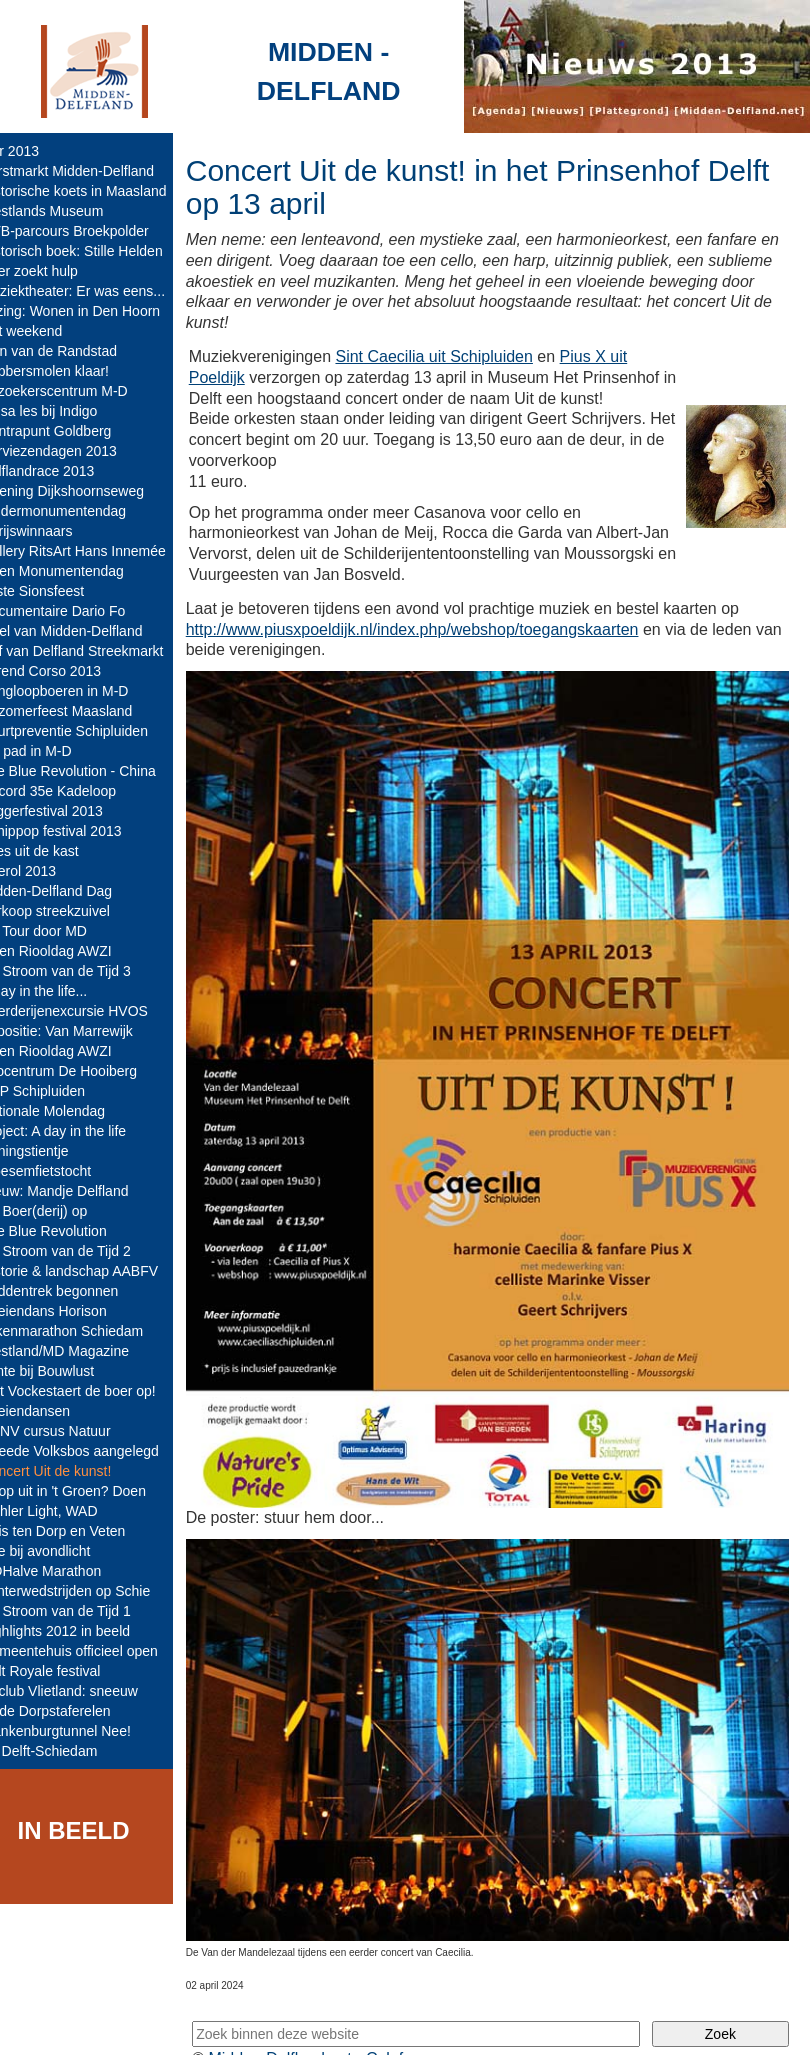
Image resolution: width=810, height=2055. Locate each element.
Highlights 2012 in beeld (82, 1631)
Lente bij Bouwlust (65, 1371)
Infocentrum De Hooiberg (86, 1071)
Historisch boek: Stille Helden (99, 251)
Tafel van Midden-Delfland (89, 631)
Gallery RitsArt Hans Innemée (100, 551)
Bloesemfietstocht (63, 1171)
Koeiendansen (53, 1411)
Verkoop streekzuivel (72, 911)
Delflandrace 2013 (65, 471)
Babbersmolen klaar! (72, 371)
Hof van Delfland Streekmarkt (99, 651)
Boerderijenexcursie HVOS (91, 1011)
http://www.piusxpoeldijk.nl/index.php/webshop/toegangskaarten (439, 649)
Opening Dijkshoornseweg (89, 491)
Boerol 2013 (46, 871)
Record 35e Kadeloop (75, 791)
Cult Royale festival (68, 1671)
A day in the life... (61, 991)
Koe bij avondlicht (63, 1551)
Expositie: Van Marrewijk (84, 1031)
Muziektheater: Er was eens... (100, 291)
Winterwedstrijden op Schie (93, 1591)
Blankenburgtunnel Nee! (83, 1731)
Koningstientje (52, 1151)
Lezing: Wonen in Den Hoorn (98, 311)
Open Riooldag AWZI (73, 951)
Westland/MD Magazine (82, 1351)
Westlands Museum (69, 211)
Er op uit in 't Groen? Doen (90, 1491)
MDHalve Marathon (68, 1571)
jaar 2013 (37, 151)
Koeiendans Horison (71, 1311)
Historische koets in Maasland (101, 191)
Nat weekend (49, 331)
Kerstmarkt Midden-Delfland (95, 171)
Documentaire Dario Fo (80, 611)
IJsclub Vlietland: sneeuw (86, 1691)
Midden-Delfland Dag (74, 891)
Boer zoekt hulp (56, 271)
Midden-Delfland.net (308, 2022)
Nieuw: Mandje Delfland (82, 1191)
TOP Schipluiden (60, 1091)
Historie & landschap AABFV (96, 1271)
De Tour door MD (61, 931)
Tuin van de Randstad (76, 351)
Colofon (422, 2022)
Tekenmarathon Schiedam (89, 1331)
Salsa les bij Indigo (66, 411)
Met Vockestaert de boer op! (95, 1391)
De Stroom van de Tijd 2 (83, 1251)
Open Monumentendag (79, 571)
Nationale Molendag (70, 1111)
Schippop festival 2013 (78, 831)
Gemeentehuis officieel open (96, 1651)
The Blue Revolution (71, 1231)
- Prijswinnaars (54, 531)
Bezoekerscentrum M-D (81, 391)
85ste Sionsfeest (60, 591)
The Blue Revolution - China (95, 771)
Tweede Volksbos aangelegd (97, 1451)
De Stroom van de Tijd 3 (83, 971)
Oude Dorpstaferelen (73, 1711)
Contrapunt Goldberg (73, 431)
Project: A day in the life (81, 1131)
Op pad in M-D (53, 751)
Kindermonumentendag (81, 511)
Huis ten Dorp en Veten (80, 1531)
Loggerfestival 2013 (69, 811)
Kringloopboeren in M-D (82, 691)
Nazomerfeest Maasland (84, 711)
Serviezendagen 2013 (76, 451)
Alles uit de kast (57, 851)
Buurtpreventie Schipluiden (91, 731)
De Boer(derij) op (61, 1211)
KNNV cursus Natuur (73, 1431)
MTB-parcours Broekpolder (92, 231)
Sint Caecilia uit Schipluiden (461, 356)
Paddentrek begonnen (77, 1291)
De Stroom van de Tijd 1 (83, 1611)
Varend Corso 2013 (68, 671)
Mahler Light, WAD (66, 1511)
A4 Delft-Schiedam (66, 1751)
